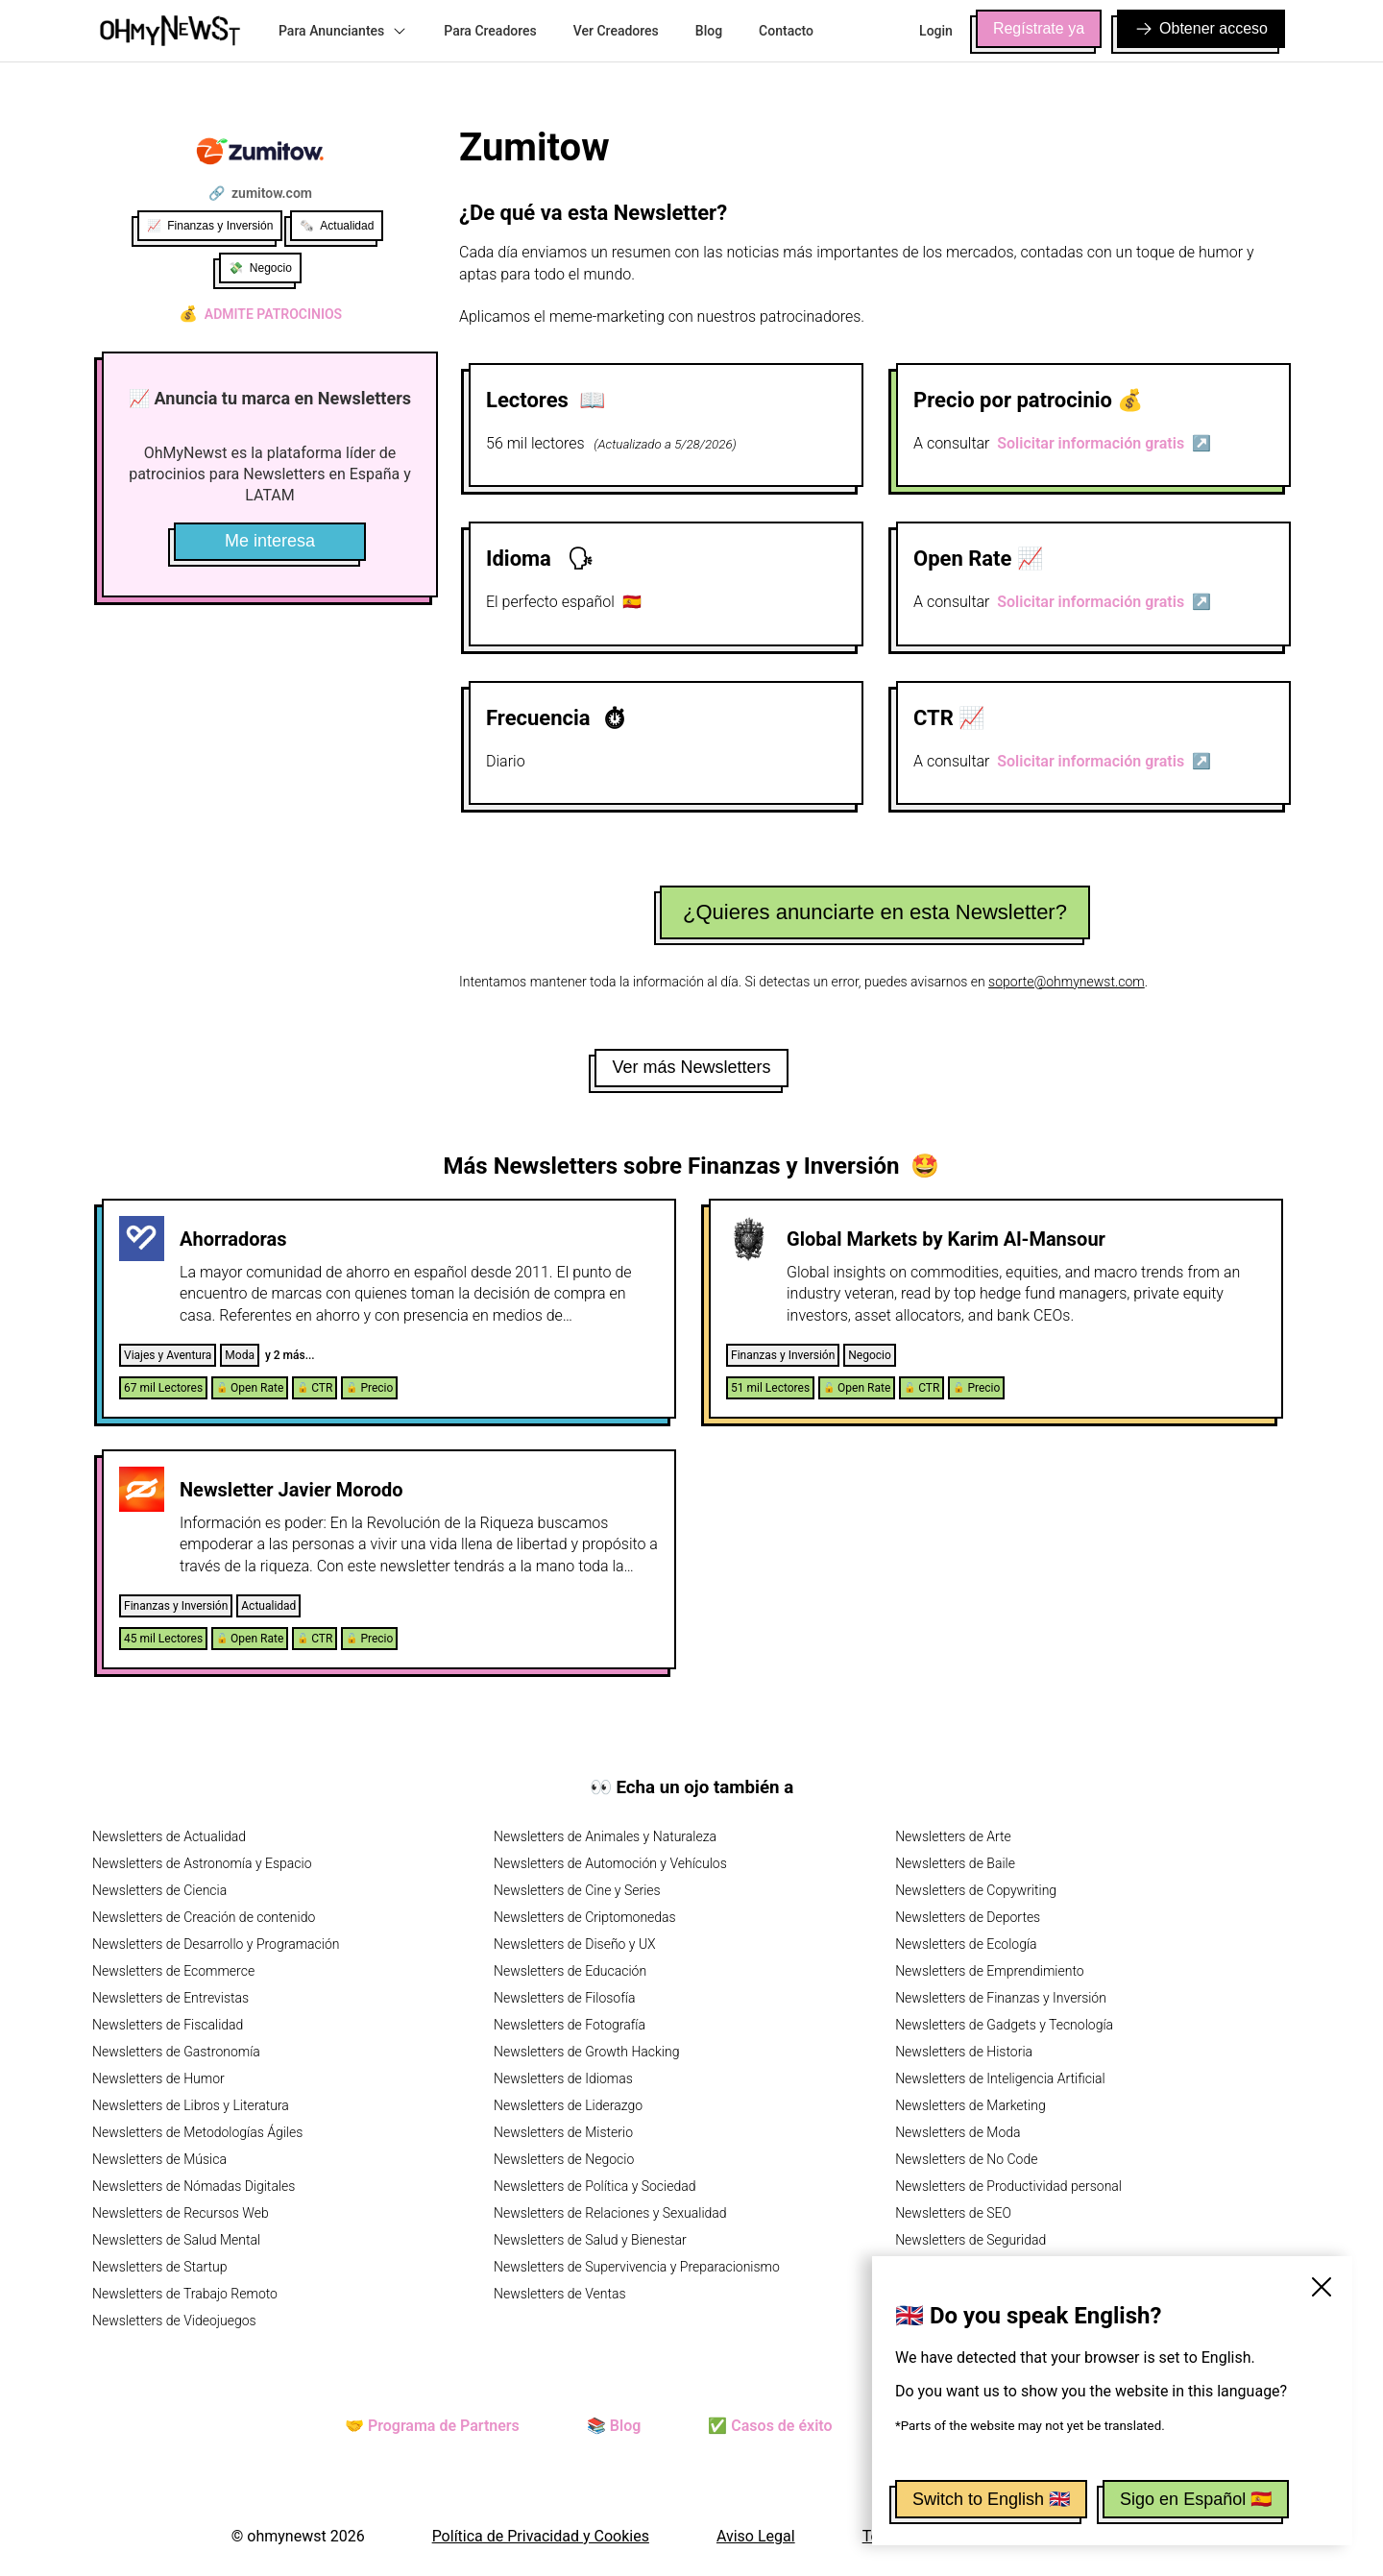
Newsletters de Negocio (564, 2159)
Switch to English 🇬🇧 (991, 2499)
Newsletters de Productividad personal (1008, 2186)
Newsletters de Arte (953, 1836)
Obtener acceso (1201, 28)
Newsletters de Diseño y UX (575, 1944)
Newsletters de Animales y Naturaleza (605, 1836)
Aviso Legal (755, 2536)
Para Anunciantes (343, 30)
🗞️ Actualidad (337, 225)
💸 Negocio (260, 268)
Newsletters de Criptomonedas (585, 1917)
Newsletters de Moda (957, 2132)
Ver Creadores (616, 30)
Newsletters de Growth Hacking (586, 2051)
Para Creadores (490, 30)
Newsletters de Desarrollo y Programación (215, 1944)
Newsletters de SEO (953, 2213)
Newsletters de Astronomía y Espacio (201, 1863)
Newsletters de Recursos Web (180, 2213)
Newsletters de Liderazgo (568, 2105)
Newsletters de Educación (570, 1971)
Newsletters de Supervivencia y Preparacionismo (637, 2266)
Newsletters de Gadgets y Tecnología (1004, 2024)
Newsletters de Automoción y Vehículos (610, 1863)
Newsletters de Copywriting (975, 1890)
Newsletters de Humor (158, 2078)
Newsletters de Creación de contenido (203, 1917)
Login (936, 30)
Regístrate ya (1038, 28)
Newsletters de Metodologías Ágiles (197, 2132)
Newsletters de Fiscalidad (167, 2024)
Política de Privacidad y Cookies (540, 2536)
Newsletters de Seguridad (970, 2240)
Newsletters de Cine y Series (577, 1890)
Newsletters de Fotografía (569, 2024)
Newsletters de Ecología (965, 1944)
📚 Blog (614, 2426)
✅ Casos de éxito (770, 2426)
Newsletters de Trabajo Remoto (185, 2293)
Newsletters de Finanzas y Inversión (1000, 1997)
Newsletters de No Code (966, 2159)
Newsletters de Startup (159, 2266)
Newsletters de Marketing (970, 2105)
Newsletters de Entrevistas (170, 1997)
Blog (708, 30)
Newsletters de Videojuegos (174, 2320)
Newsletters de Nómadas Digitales (193, 2186)
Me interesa (270, 540)
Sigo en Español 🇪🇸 (1196, 2499)
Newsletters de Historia (963, 2051)
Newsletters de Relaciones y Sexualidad (610, 2213)
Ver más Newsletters (691, 1067)
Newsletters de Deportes (967, 1917)
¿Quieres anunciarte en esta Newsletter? (875, 912)
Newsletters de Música (159, 2159)
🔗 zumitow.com (260, 193)
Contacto (786, 30)
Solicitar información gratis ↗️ (1104, 443)
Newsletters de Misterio (563, 2132)
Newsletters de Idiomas (563, 2078)
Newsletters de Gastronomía (176, 2051)
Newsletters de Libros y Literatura (190, 2105)
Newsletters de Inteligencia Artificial (1000, 2078)
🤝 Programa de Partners (432, 2426)
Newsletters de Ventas (560, 2293)
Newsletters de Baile (955, 1863)
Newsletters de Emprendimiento (989, 1971)
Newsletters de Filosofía (564, 1997)
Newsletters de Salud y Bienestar (590, 2240)
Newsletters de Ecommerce (173, 1971)
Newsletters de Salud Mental (176, 2240)
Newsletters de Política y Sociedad (594, 2186)
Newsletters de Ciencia (159, 1890)
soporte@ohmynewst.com (1066, 981)
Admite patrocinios (260, 314)
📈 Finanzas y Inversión (210, 225)
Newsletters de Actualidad (169, 1836)
